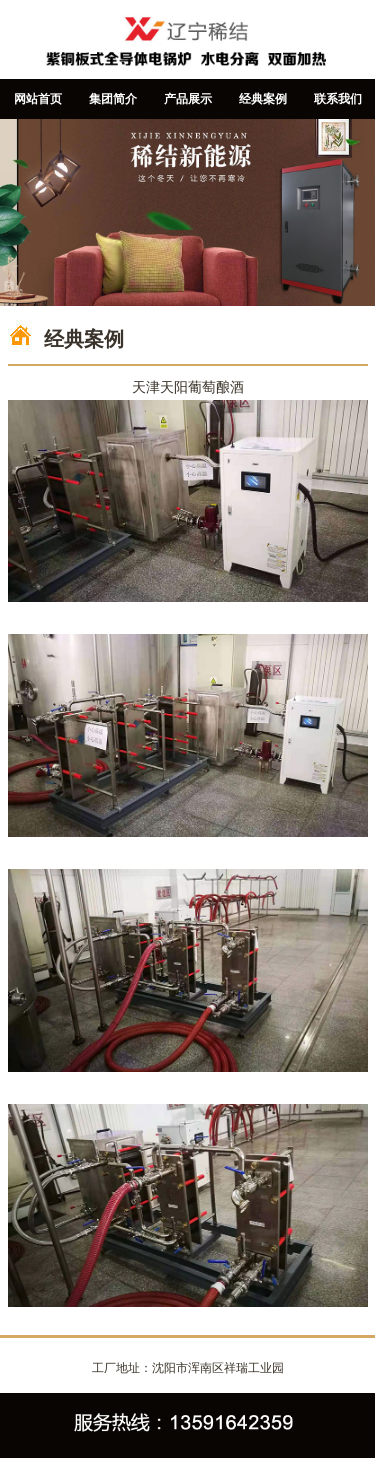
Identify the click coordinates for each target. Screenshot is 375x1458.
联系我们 (338, 99)
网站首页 (38, 99)
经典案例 (263, 99)
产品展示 (188, 99)
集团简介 (113, 99)
